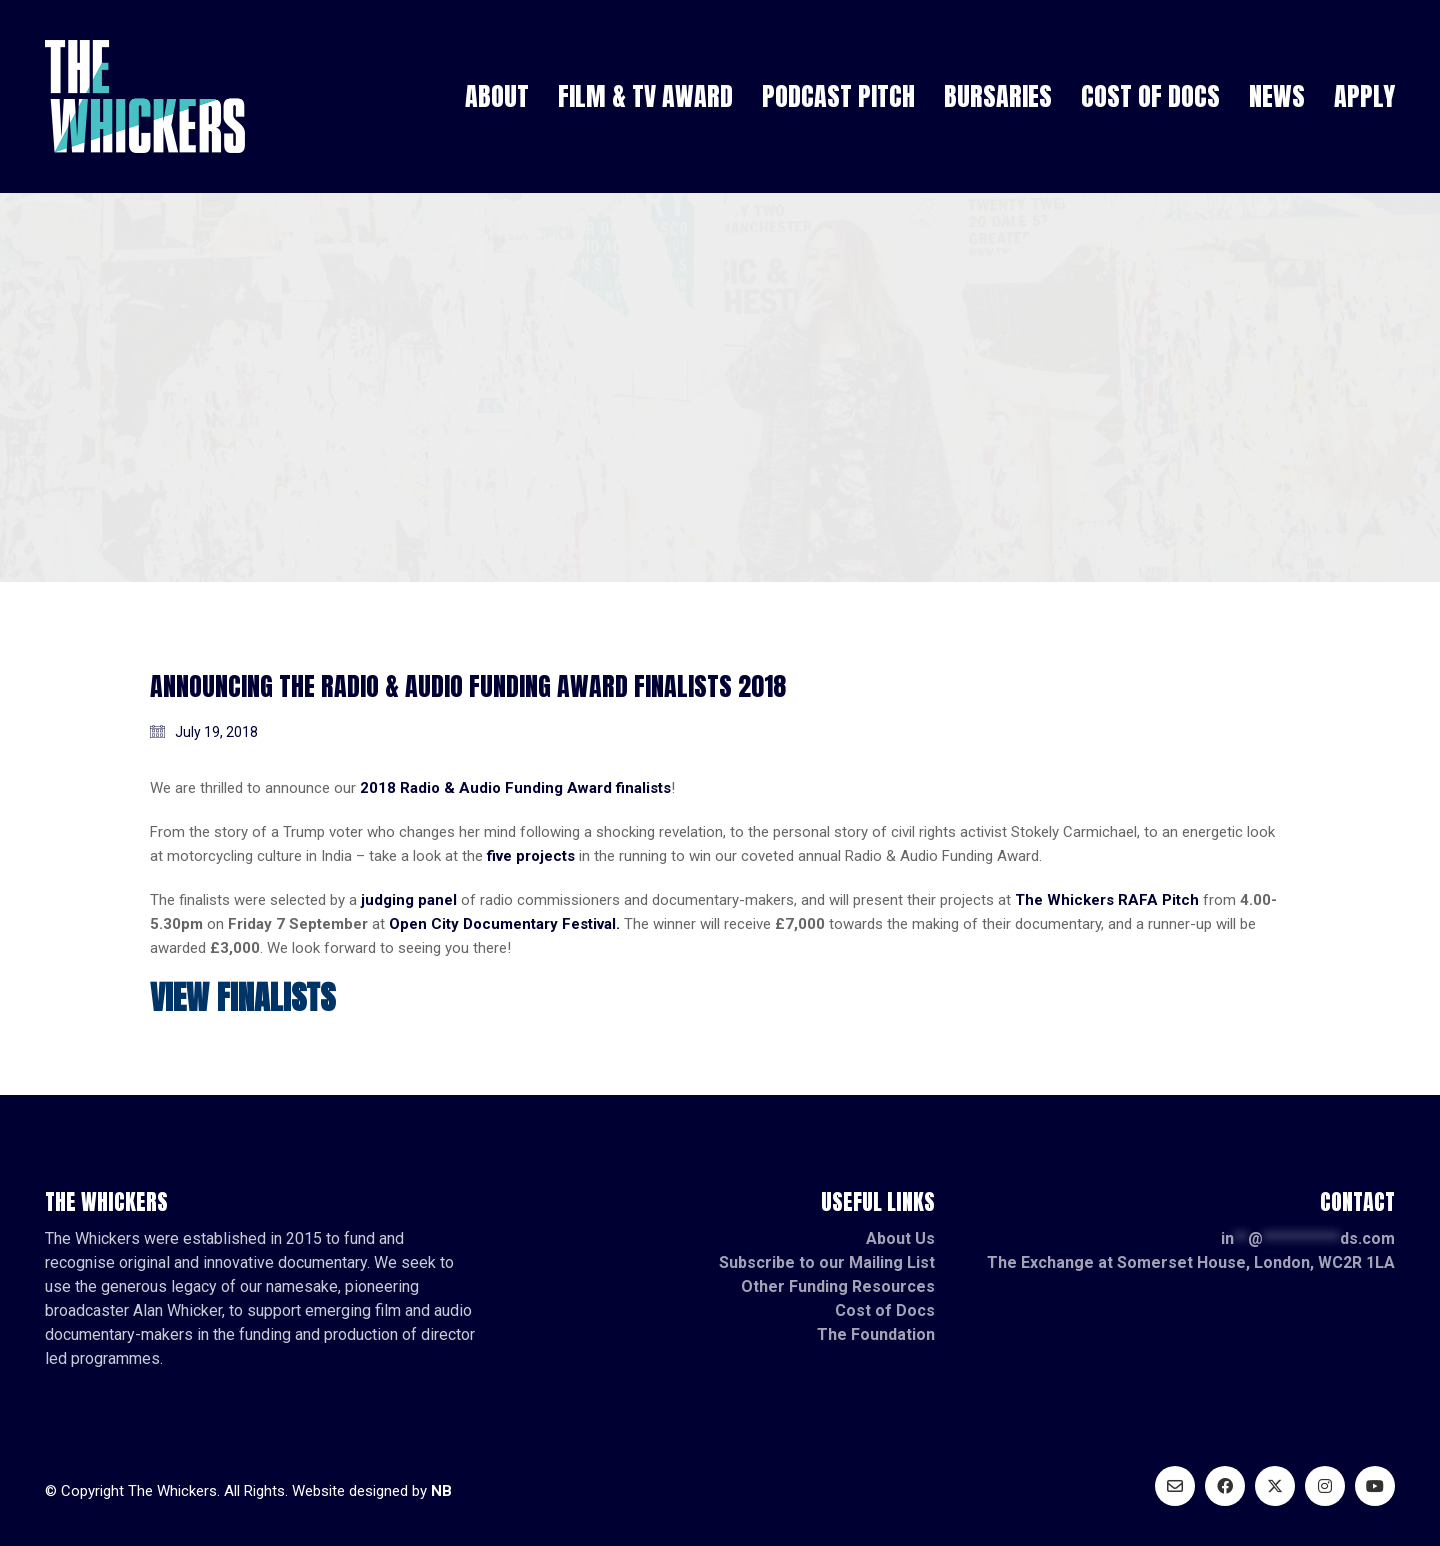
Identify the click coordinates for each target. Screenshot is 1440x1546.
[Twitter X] (1275, 1486)
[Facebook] (1225, 1486)
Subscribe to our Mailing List (827, 1262)
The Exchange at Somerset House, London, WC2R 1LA (1191, 1262)
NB (441, 1491)
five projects (531, 856)
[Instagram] (1325, 1486)
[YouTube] (1375, 1486)
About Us (900, 1238)
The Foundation (876, 1334)
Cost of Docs (885, 1310)
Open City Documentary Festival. (504, 924)
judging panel (409, 900)
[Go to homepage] (145, 96)
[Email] (1175, 1486)
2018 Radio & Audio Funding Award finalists (515, 788)
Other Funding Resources (838, 1286)
